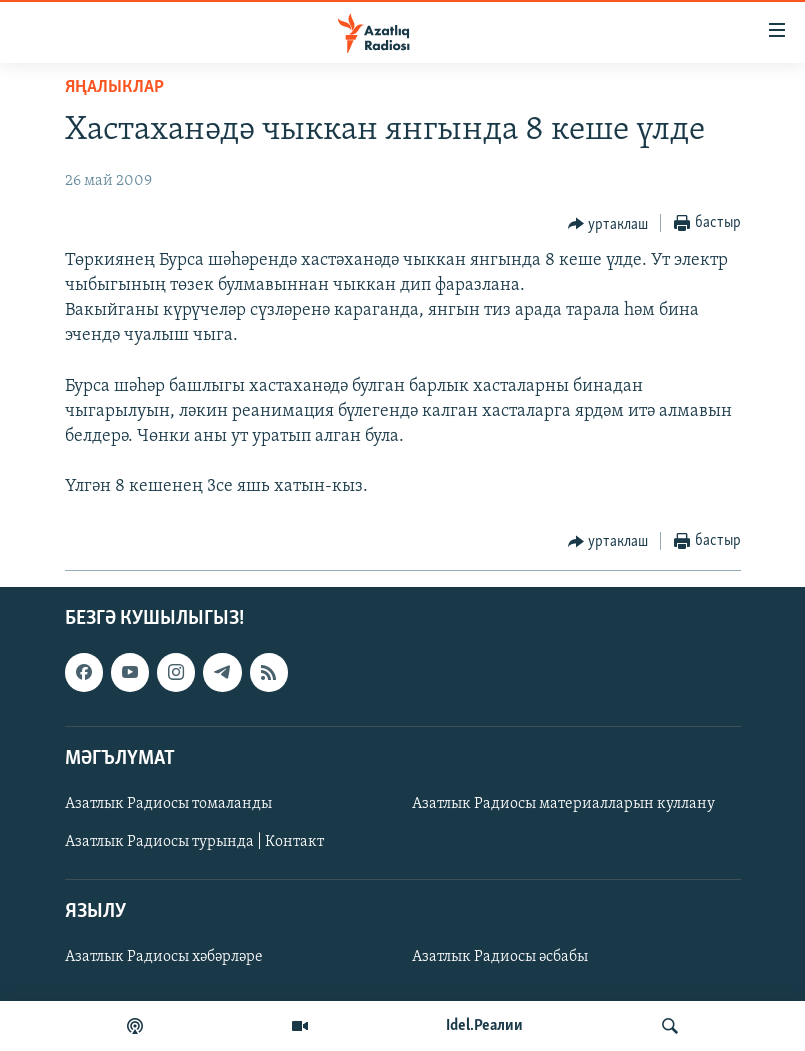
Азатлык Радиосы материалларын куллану (563, 804)
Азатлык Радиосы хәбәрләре (164, 957)
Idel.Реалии (484, 1026)
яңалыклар (114, 87)
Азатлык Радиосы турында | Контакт (194, 842)
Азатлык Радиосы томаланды (168, 804)
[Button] (608, 224)
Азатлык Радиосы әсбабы (500, 957)
